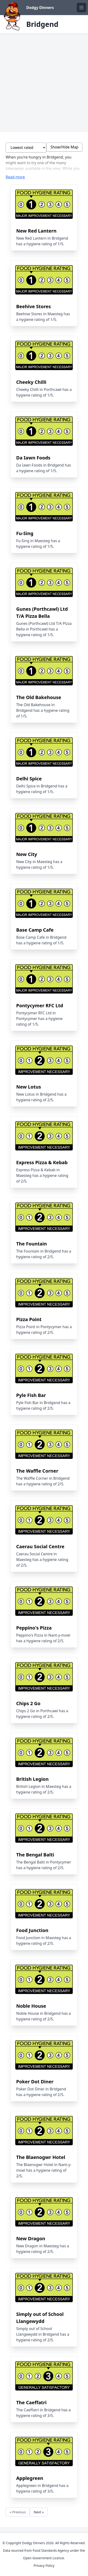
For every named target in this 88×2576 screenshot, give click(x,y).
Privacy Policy (44, 2565)
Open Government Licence (43, 2558)
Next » (39, 2512)
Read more (15, 177)
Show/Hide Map (64, 147)
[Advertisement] (44, 80)
